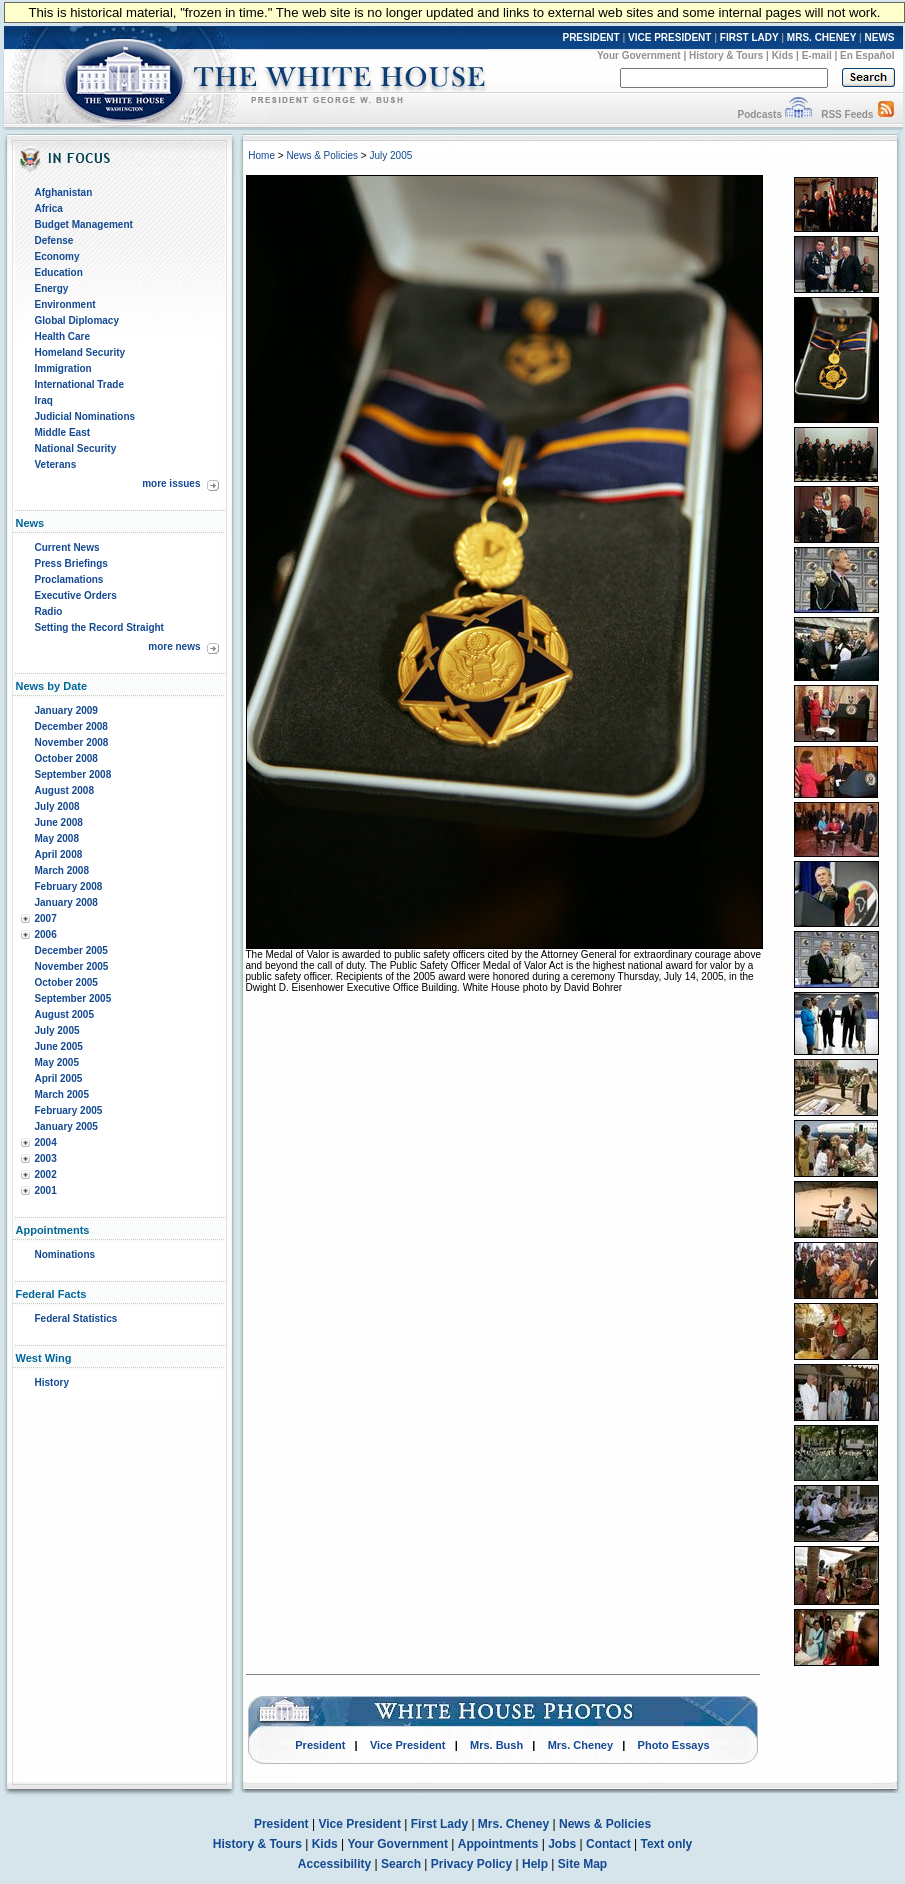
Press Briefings (71, 563)
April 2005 (59, 1078)
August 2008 (64, 790)
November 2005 (72, 966)
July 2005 (57, 1030)
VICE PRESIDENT (669, 37)
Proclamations (69, 579)
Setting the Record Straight (99, 627)
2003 (46, 1158)
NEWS (880, 37)
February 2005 (69, 1110)
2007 (46, 918)
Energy (52, 288)
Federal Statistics (76, 1318)
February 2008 (69, 886)
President (320, 1745)
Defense (54, 240)
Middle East (63, 432)
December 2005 (71, 950)
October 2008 (66, 758)
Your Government (639, 55)
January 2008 (66, 902)
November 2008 (72, 742)
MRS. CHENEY (821, 37)
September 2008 (73, 774)
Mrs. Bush (496, 1745)
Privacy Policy (471, 1864)
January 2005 (66, 1126)
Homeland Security (80, 352)
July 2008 (57, 806)
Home (261, 155)
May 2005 (57, 1062)
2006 (46, 934)
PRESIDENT (590, 37)
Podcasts (759, 114)
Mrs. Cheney (580, 1745)
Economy (57, 256)
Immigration (63, 368)
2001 (46, 1190)
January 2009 (66, 710)
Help (535, 1864)
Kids (783, 55)
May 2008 (57, 838)
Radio (49, 611)
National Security (76, 448)
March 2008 (62, 870)
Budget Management (84, 224)
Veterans (56, 464)
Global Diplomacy (77, 320)
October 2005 (66, 982)
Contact (608, 1844)
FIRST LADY (749, 37)
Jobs (562, 1844)
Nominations (65, 1254)
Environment (65, 304)
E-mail (817, 55)
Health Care (63, 336)
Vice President (408, 1745)
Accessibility (334, 1864)
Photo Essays (674, 1745)
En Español (867, 55)
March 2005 (62, 1094)
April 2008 (59, 854)
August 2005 (64, 1014)
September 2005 (73, 998)
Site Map (582, 1864)
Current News (67, 547)
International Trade (79, 384)
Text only (666, 1844)
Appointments (498, 1844)
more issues (171, 483)
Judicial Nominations (85, 416)
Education (59, 272)
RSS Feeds (847, 114)
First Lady (439, 1824)
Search (401, 1864)
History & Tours (726, 55)
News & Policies (322, 155)
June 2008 (59, 822)
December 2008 (71, 726)
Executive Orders (76, 595)
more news (174, 646)
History (52, 1382)
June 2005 (59, 1046)
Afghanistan (64, 192)
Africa (49, 208)
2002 (46, 1174)
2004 (46, 1142)
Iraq (44, 400)
